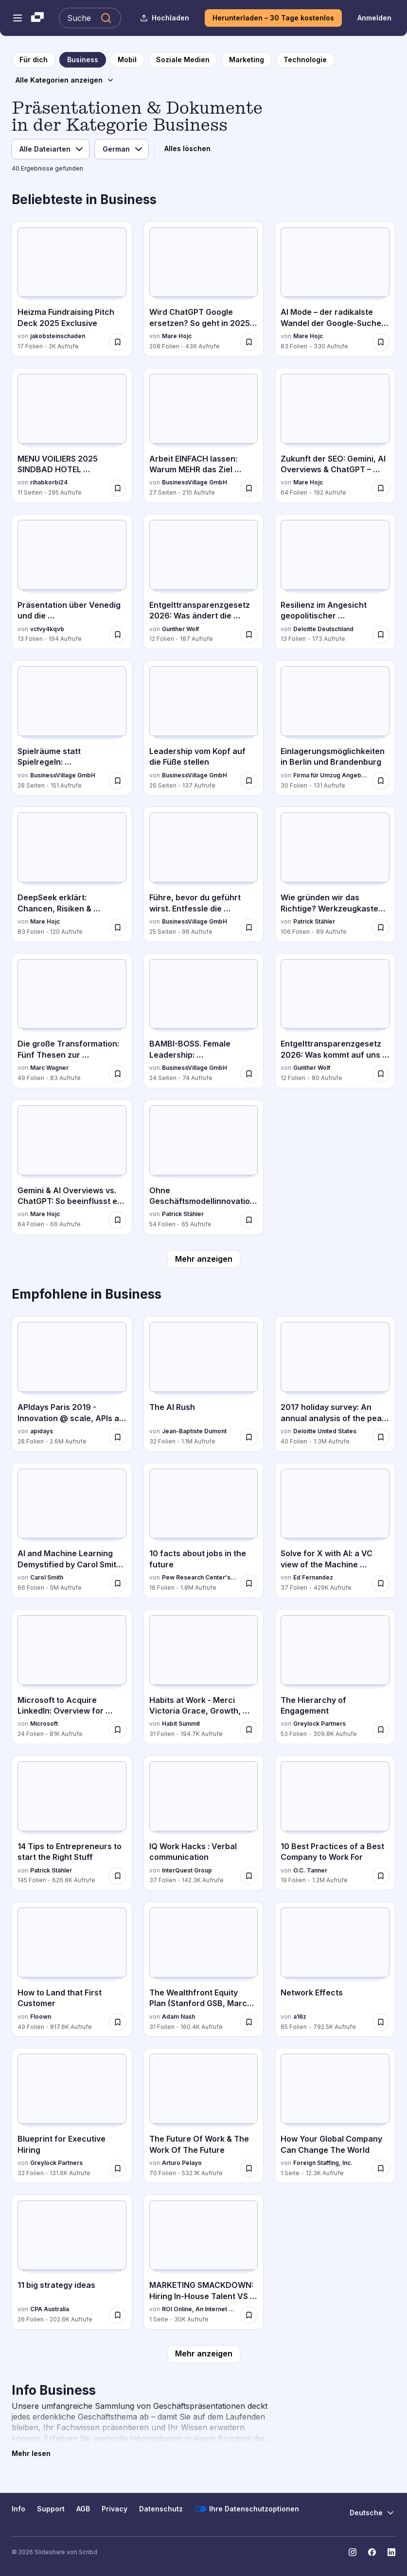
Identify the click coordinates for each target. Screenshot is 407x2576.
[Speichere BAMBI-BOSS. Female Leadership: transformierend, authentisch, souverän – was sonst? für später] (249, 1073)
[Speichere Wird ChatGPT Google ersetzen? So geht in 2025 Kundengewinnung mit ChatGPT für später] (249, 342)
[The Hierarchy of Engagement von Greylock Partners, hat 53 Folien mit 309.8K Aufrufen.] (335, 1676)
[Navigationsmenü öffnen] (17, 18)
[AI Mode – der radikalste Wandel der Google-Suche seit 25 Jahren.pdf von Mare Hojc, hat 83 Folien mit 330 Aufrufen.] (335, 289)
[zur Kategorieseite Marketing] (246, 60)
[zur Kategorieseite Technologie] (305, 60)
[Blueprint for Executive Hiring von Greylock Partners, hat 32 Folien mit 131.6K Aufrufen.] (72, 2115)
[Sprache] (121, 149)
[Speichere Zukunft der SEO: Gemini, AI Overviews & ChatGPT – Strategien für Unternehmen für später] (380, 488)
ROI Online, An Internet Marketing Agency (199, 2309)
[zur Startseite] (33, 60)
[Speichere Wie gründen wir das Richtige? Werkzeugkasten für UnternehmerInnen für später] (380, 927)
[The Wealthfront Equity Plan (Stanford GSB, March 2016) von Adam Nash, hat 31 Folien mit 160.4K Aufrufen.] (203, 1969)
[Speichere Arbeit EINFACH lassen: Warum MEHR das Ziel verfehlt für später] (249, 488)
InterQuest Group (187, 1870)
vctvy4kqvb (47, 629)
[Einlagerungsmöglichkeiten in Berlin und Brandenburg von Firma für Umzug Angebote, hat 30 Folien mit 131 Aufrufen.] (335, 727)
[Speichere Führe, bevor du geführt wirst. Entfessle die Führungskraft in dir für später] (249, 927)
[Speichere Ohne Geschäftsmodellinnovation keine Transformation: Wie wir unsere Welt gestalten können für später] (249, 1220)
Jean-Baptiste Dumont (194, 1431)
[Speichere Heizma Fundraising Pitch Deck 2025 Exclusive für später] (117, 342)
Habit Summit (181, 1723)
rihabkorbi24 (49, 482)
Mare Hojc (177, 336)
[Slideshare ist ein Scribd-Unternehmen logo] (37, 18)
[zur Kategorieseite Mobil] (127, 60)
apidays (41, 1431)
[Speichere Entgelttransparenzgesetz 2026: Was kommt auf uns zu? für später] (380, 1073)
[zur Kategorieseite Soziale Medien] (182, 60)
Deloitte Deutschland (323, 629)
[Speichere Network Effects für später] (380, 2022)
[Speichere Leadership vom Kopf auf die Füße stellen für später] (249, 781)
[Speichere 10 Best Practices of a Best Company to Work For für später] (380, 1876)
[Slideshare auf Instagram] (352, 2552)
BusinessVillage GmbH (194, 482)
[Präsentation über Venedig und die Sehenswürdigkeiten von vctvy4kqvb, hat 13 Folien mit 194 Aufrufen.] (72, 581)
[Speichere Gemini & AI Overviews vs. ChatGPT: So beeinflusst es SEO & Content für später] (117, 1220)
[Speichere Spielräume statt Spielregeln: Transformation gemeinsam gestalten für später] (117, 781)
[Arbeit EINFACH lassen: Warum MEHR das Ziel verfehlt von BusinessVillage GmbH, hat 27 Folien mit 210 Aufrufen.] (203, 435)
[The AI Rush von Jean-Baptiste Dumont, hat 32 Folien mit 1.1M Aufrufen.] (203, 1383)
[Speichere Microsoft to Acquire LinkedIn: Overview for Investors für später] (117, 1729)
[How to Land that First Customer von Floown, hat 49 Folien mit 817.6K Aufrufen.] (72, 1969)
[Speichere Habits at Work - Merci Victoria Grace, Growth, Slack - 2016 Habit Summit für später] (249, 1729)
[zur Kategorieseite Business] (82, 60)
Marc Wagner (49, 1067)
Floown (40, 2016)
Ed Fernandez (313, 1577)
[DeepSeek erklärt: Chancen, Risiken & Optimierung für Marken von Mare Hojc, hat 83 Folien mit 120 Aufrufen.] (72, 874)
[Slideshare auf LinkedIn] (391, 2552)
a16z (299, 2016)
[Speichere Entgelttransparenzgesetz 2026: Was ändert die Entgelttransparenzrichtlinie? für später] (249, 634)
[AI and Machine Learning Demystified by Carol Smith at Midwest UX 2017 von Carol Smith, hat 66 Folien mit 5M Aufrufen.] (72, 1530)
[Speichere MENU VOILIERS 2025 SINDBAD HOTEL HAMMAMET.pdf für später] (117, 488)
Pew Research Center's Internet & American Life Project (199, 1577)
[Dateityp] (50, 149)
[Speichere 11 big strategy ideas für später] (117, 2315)
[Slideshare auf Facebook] (372, 2552)
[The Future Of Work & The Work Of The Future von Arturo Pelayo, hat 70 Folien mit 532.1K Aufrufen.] (203, 2115)
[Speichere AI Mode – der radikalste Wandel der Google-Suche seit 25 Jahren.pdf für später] (380, 342)
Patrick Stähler (314, 921)
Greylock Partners (319, 1723)
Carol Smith (46, 1577)
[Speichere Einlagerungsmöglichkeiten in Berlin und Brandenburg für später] (380, 781)
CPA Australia (49, 2309)
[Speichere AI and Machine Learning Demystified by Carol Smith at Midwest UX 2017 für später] (117, 1583)
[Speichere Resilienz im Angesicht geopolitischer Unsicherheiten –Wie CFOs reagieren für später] (380, 634)
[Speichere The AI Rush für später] (249, 1437)
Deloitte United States (324, 1431)
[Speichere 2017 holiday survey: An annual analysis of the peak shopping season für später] (380, 1437)
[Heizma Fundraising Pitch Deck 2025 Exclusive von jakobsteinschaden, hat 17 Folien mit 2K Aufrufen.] (72, 289)
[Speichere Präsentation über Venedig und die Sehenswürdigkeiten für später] (117, 634)
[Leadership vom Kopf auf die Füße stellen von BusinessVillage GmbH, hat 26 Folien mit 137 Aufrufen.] (203, 727)
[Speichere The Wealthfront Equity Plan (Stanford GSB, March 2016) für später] (249, 2022)
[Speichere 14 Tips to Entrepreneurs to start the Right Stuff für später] (117, 1876)
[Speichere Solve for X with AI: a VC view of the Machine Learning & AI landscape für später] (380, 1583)
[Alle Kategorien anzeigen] (65, 80)
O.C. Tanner (310, 1870)
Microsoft (44, 1723)
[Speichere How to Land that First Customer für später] (117, 2022)
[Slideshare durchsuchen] (90, 18)
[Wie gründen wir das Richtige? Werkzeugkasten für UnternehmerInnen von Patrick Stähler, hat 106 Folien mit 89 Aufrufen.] (335, 874)
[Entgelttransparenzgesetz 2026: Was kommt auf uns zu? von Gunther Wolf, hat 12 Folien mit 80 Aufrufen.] (335, 1020)
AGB (83, 2509)
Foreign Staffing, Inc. (323, 2162)
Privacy (114, 2509)
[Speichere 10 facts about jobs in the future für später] (249, 1583)
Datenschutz (161, 2509)
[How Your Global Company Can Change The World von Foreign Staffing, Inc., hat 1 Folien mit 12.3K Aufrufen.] (335, 2115)
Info (18, 2509)
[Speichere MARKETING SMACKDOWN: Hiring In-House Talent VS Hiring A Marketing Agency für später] (249, 2315)
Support (51, 2509)
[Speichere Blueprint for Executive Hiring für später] (117, 2168)
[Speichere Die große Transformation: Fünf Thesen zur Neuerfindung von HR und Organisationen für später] (117, 1073)
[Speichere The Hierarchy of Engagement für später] (380, 1729)
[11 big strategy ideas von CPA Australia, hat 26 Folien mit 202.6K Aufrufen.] (72, 2262)
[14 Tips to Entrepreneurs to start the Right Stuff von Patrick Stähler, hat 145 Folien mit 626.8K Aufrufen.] (72, 1823)
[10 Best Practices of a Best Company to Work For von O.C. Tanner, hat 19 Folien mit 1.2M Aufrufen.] (335, 1823)
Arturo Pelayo (182, 2162)
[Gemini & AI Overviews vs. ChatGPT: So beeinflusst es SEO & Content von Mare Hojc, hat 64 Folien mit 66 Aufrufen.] (72, 1167)
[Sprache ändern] (372, 2513)
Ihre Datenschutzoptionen (247, 2509)
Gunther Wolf (180, 629)
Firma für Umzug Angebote (330, 775)
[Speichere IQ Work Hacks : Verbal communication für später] (249, 1876)
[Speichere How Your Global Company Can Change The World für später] (380, 2168)
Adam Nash (178, 2016)
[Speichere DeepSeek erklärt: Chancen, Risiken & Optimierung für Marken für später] (117, 927)
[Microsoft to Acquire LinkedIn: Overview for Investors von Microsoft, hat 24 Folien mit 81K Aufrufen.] (72, 1676)
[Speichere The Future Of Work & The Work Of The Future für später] (249, 2168)
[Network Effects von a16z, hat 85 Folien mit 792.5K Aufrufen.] (335, 1969)
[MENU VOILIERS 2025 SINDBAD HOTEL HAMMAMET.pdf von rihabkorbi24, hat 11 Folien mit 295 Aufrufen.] (72, 435)
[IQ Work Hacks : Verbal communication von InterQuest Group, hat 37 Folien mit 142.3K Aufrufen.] (203, 1823)
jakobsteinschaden (57, 336)
